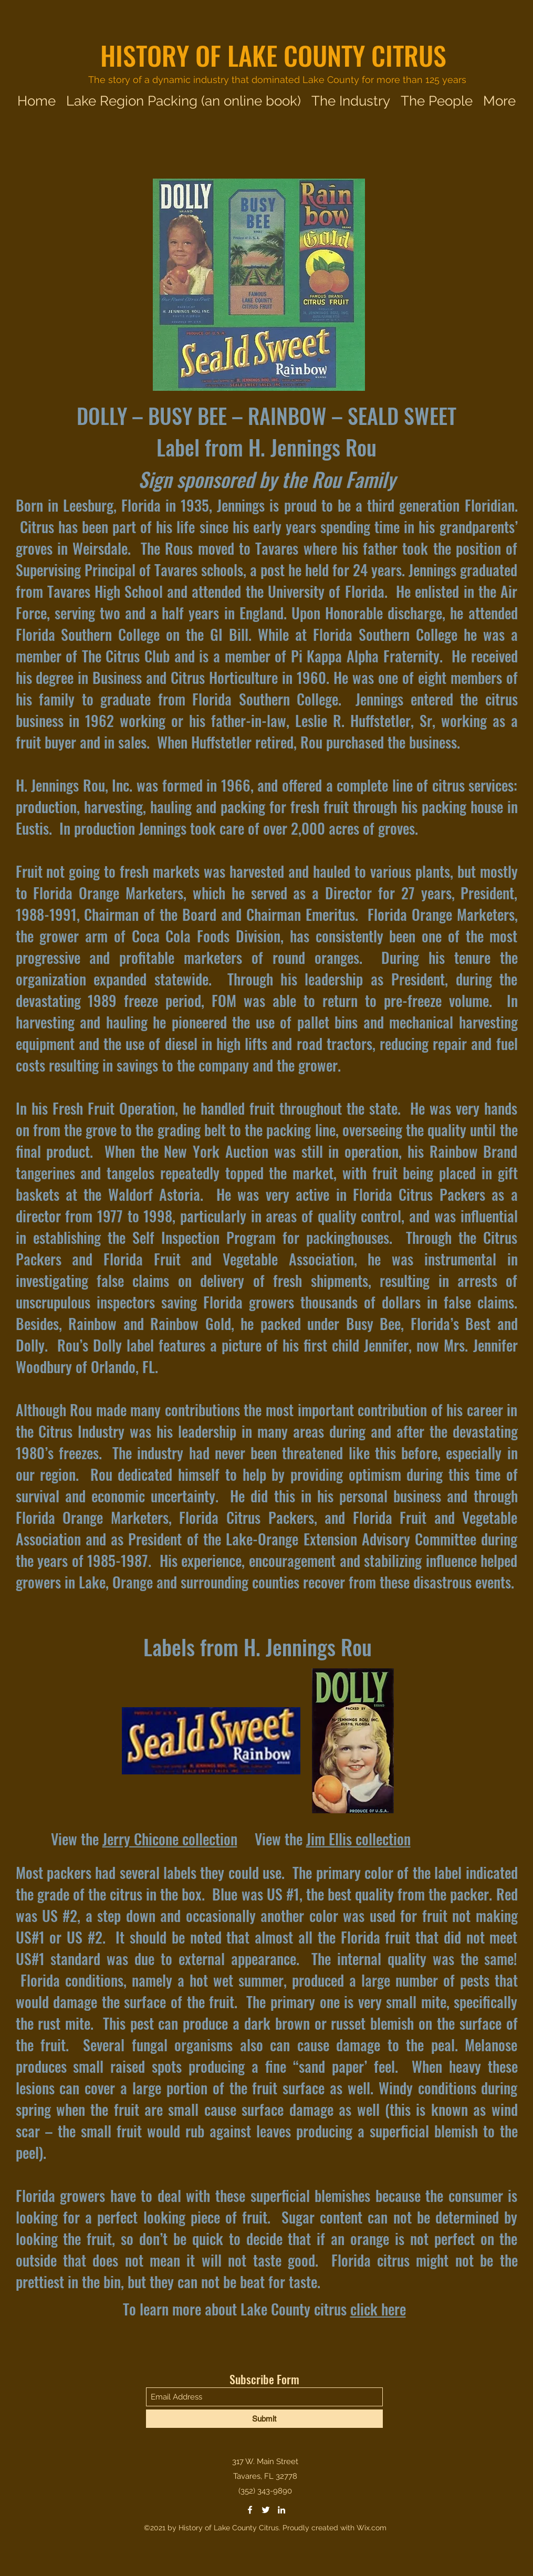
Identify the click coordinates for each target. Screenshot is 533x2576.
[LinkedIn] (281, 2510)
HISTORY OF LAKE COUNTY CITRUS (273, 54)
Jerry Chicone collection (169, 1839)
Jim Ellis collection (358, 1839)
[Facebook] (250, 2510)
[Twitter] (265, 2510)
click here (378, 2309)
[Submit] (264, 2418)
